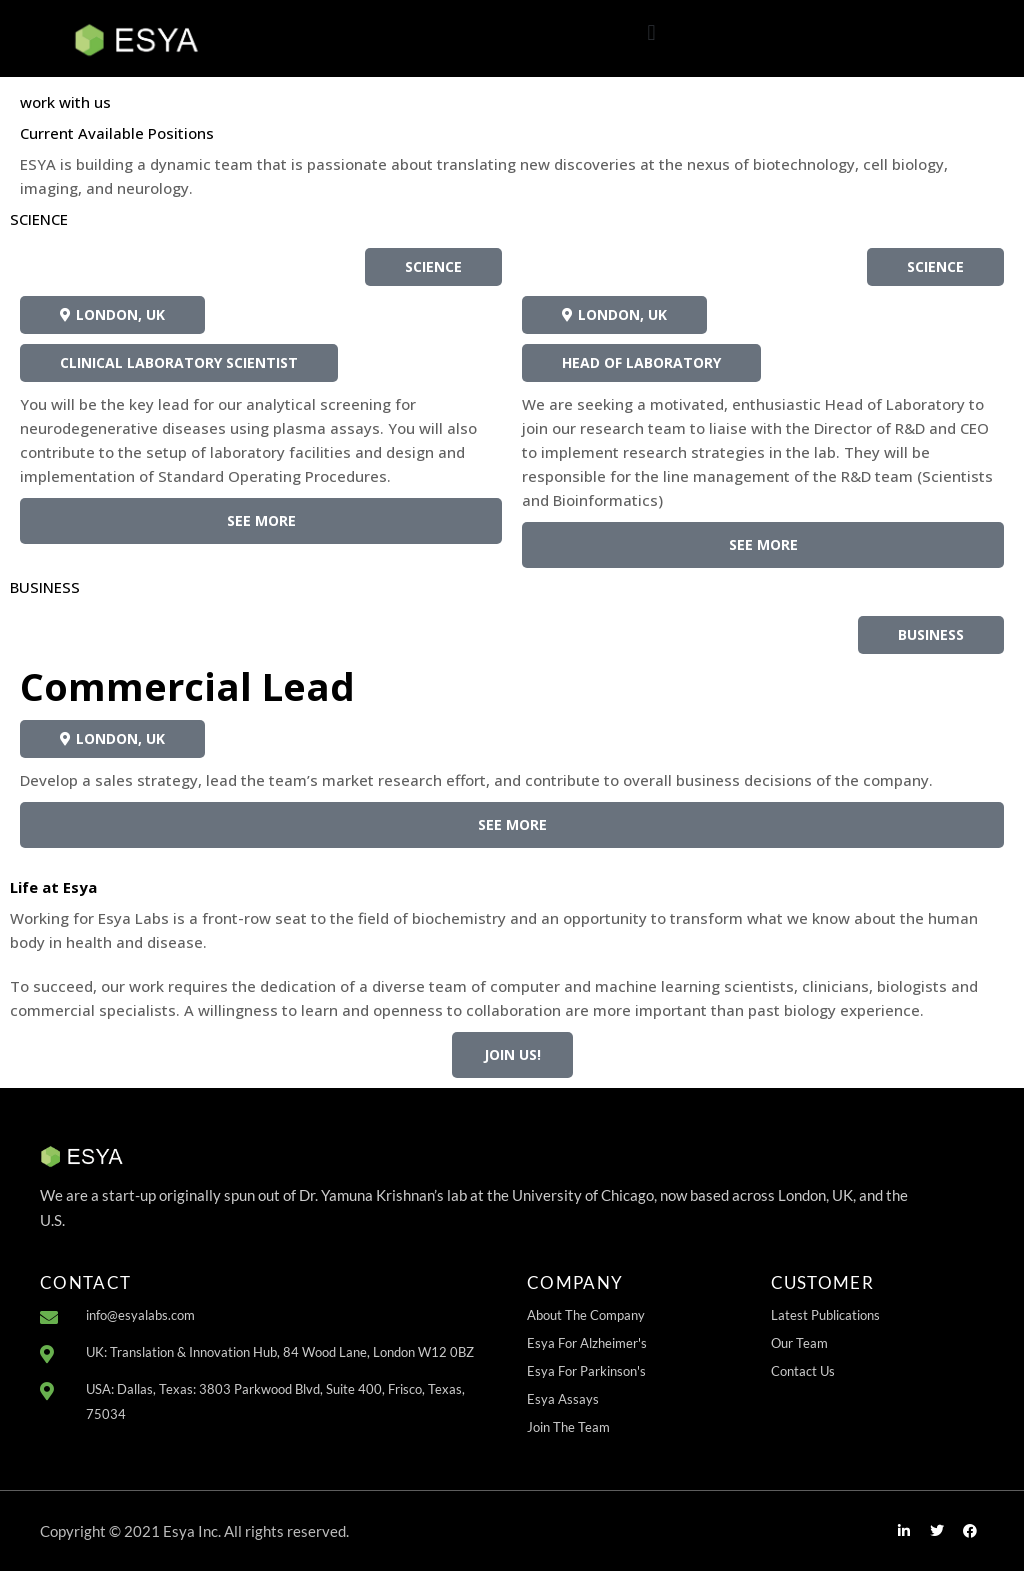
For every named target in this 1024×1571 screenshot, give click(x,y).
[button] (651, 33)
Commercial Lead (187, 686)
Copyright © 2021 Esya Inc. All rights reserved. (194, 1531)
